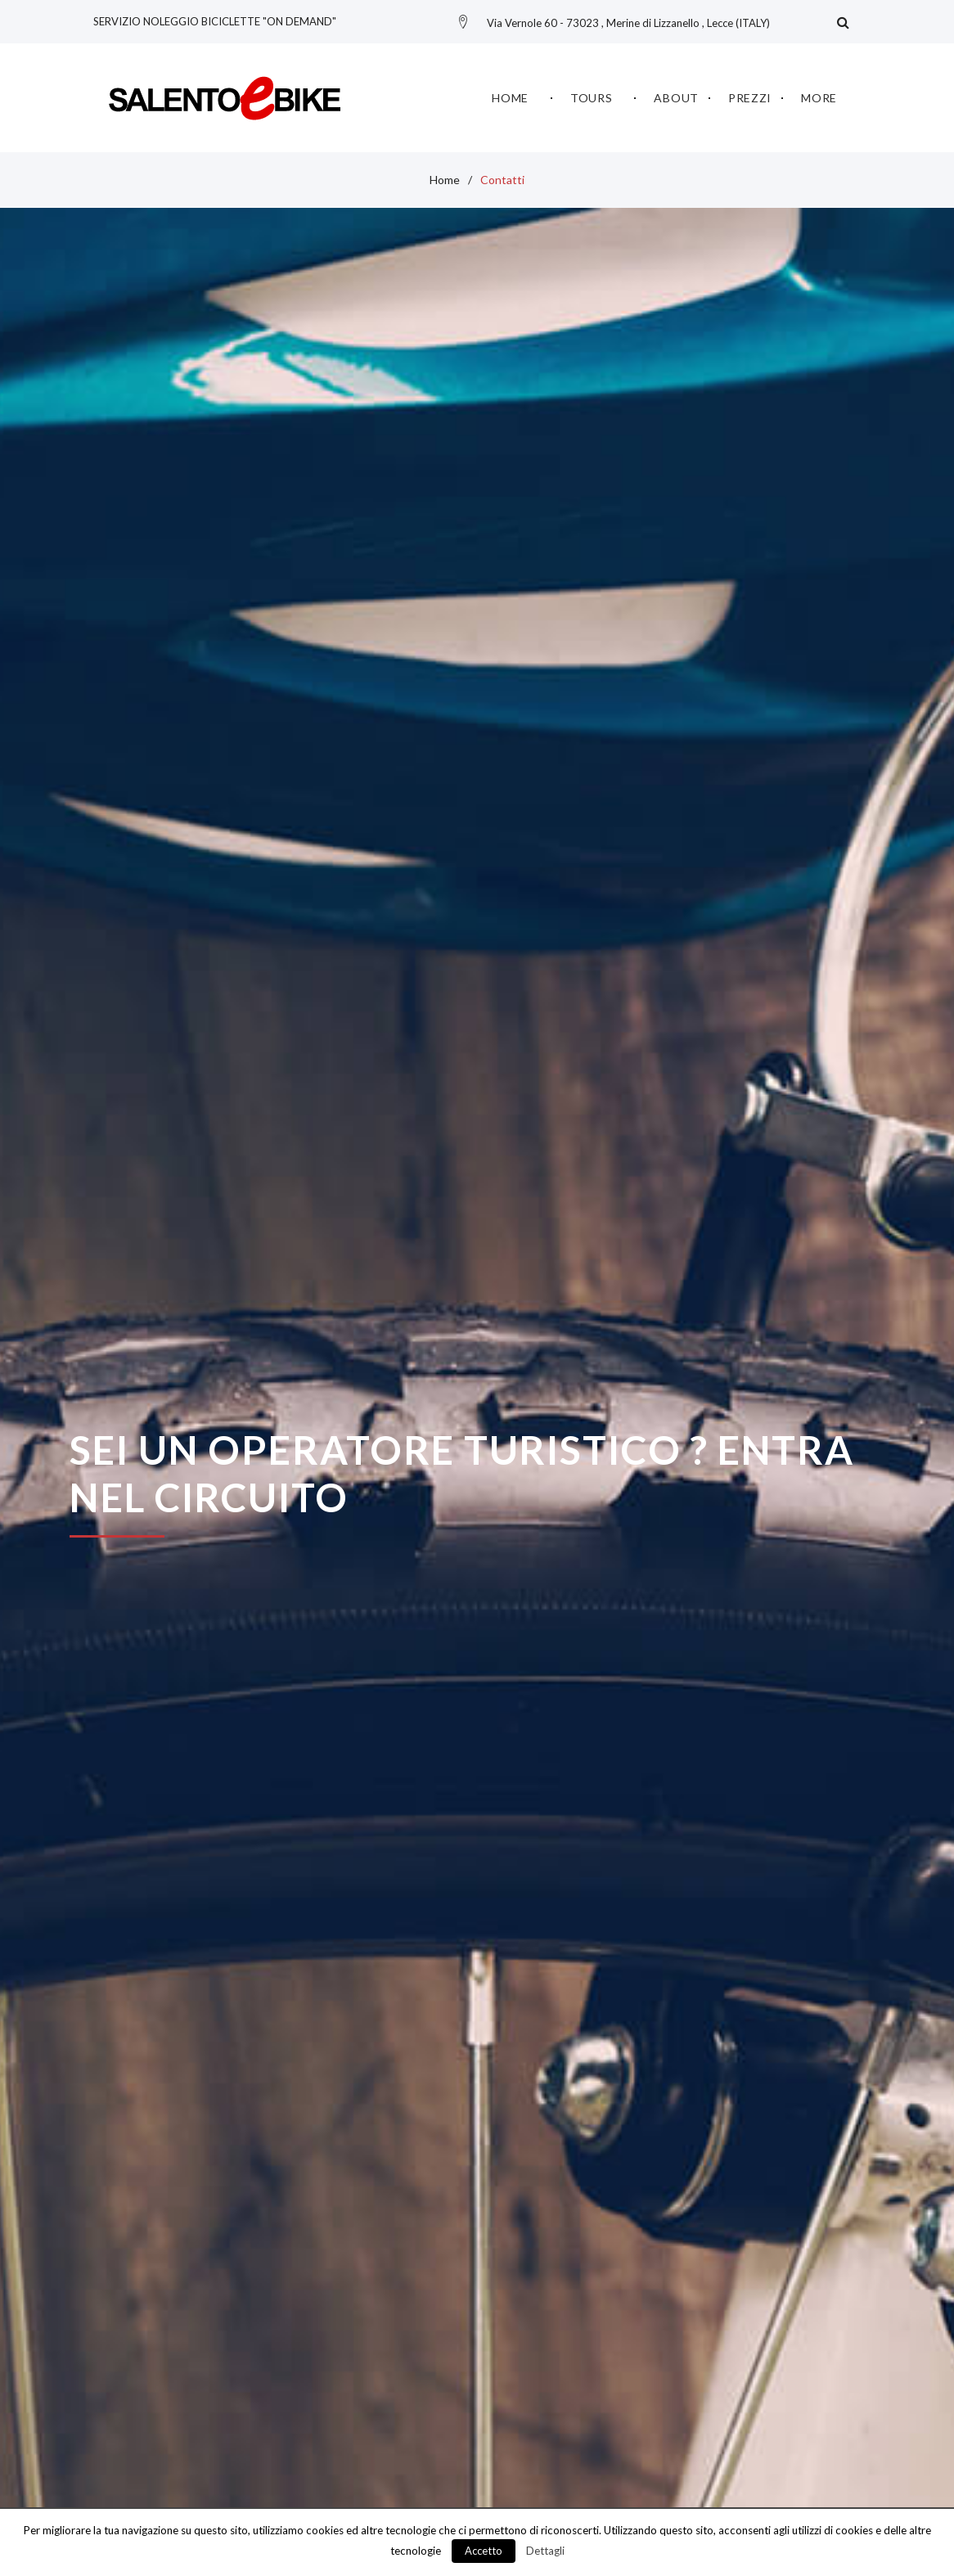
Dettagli (545, 2550)
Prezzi (750, 94)
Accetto (483, 2550)
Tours (591, 94)
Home (510, 94)
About (676, 94)
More (819, 94)
